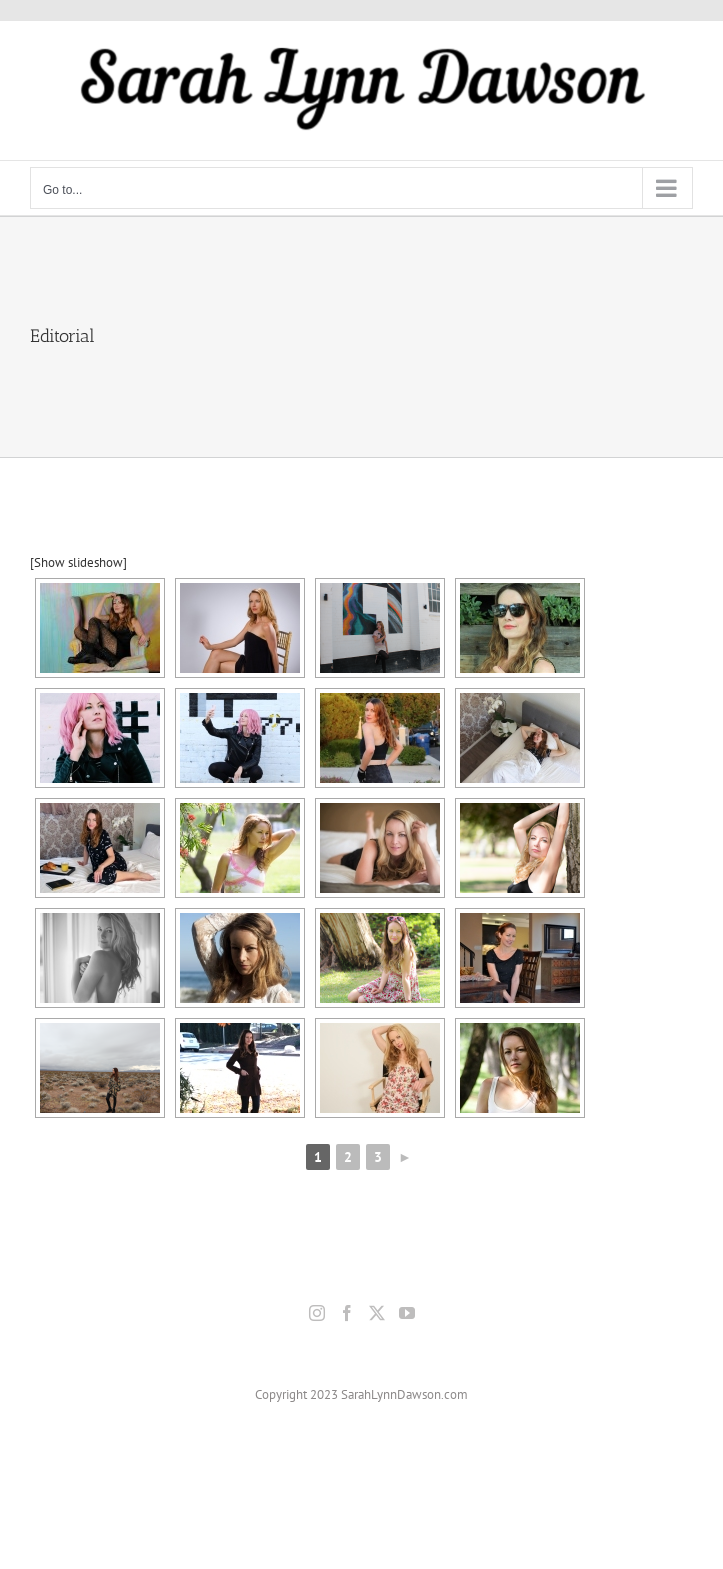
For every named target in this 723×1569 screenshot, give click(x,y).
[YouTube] (407, 1313)
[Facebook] (347, 1313)
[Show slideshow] (78, 562)
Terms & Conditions (552, 1484)
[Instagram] (317, 1313)
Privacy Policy (457, 1484)
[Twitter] (377, 1313)
